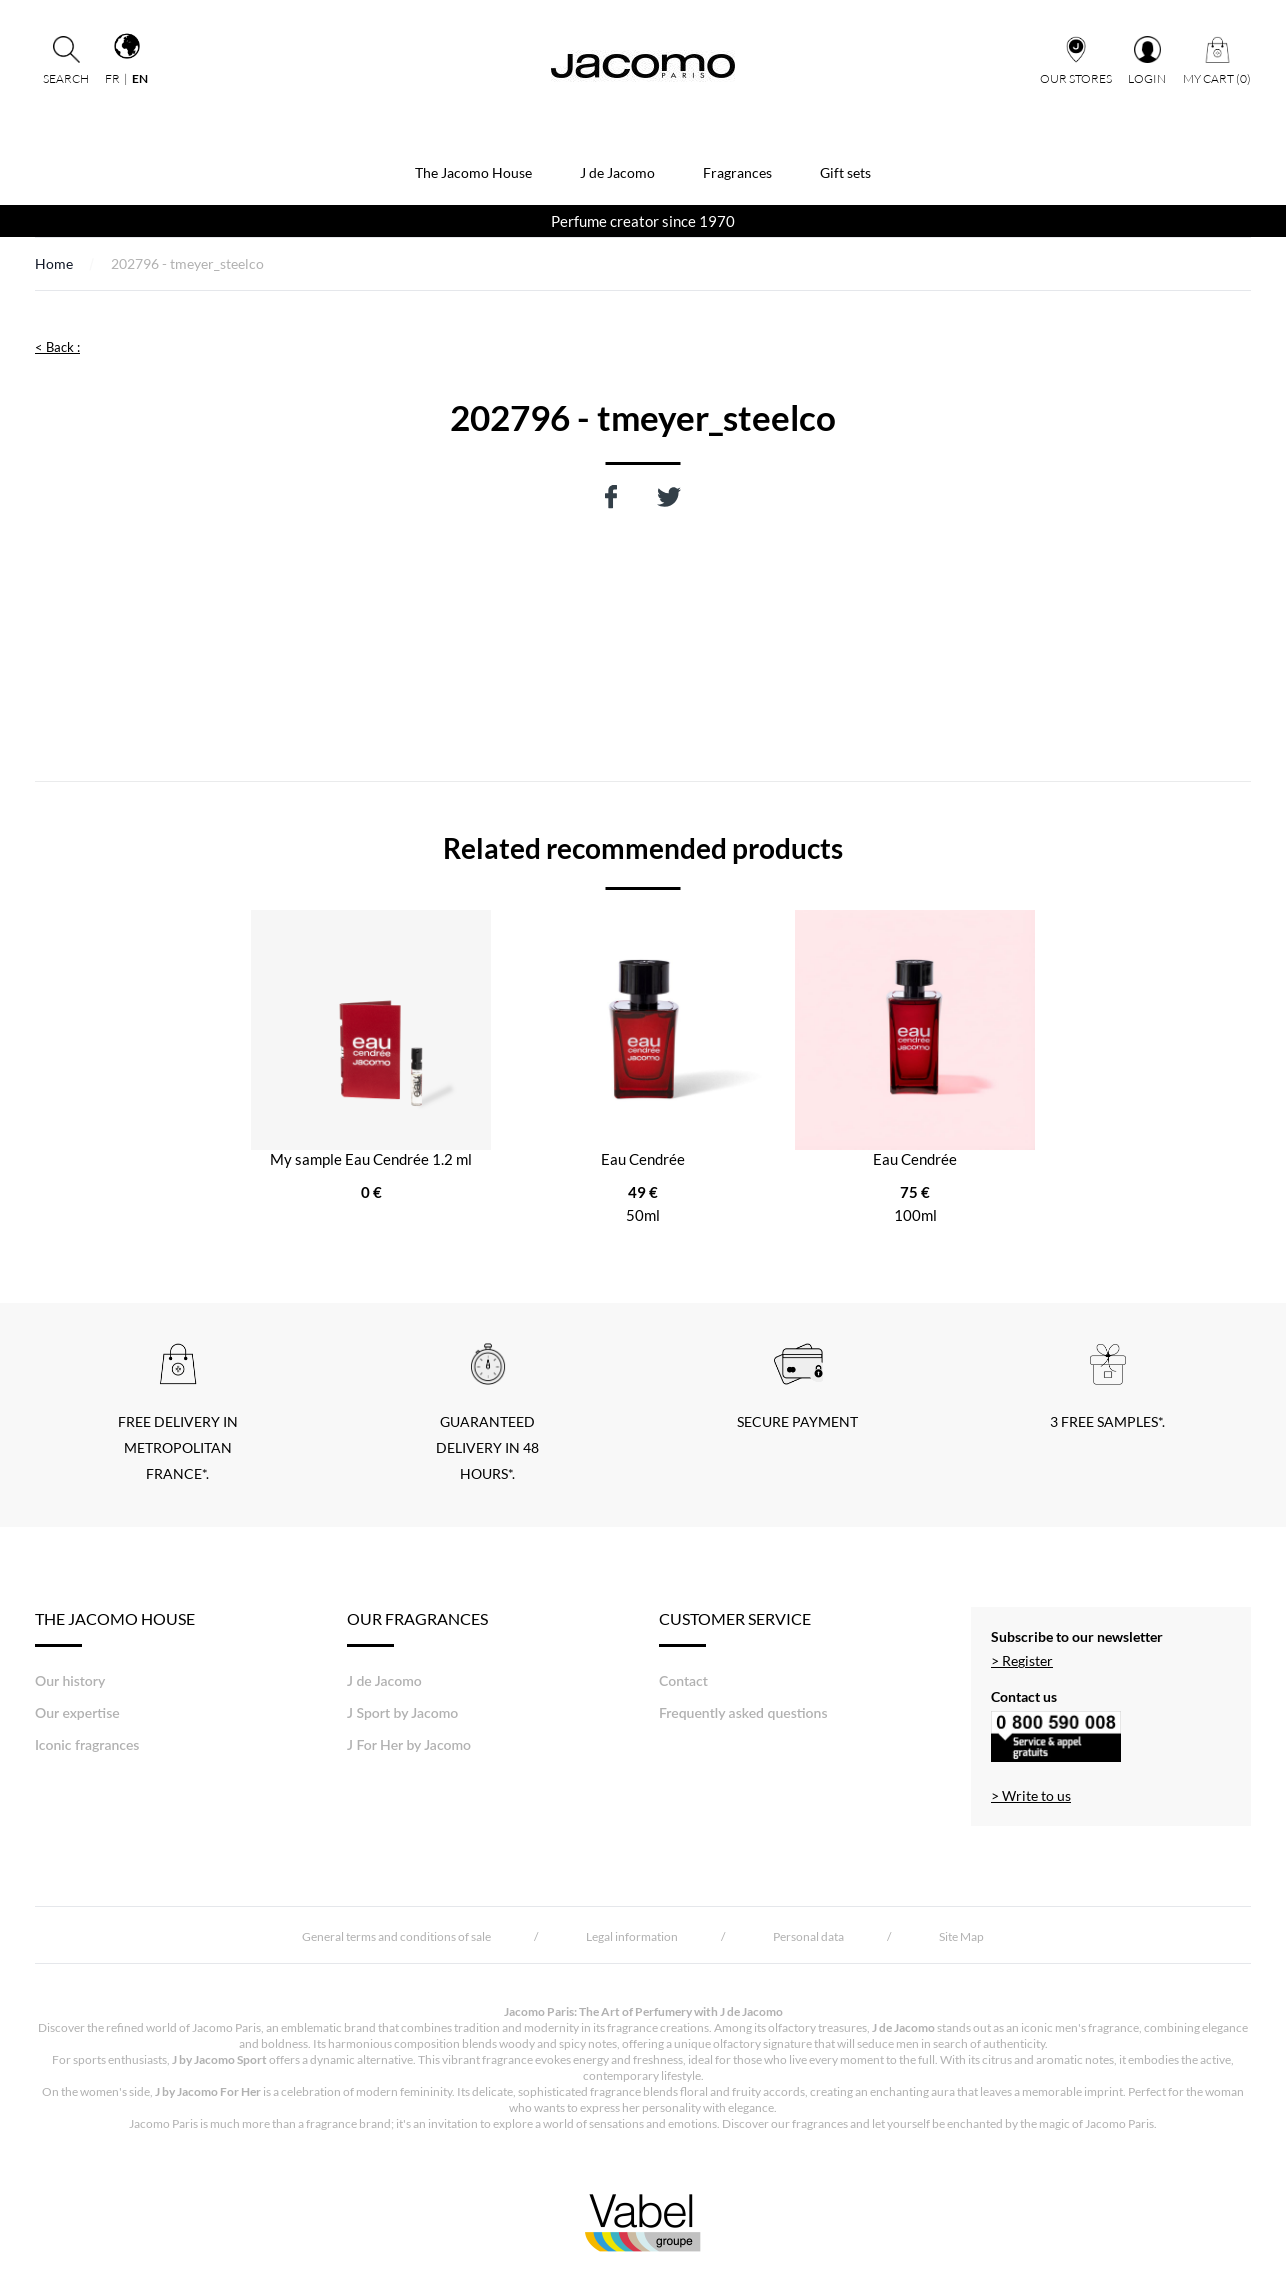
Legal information (632, 1936)
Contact (683, 1680)
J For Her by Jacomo (409, 1744)
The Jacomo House (473, 172)
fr (112, 78)
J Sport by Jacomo (402, 1712)
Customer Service (735, 1628)
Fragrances (737, 172)
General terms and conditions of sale (396, 1936)
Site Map (961, 1936)
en (140, 78)
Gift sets (845, 172)
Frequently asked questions (743, 1712)
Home (54, 263)
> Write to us (1031, 1795)
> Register (1022, 1660)
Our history (70, 1680)
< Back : (57, 347)
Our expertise (77, 1712)
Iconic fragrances (87, 1744)
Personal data (808, 1936)
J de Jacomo (617, 172)
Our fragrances (417, 1628)
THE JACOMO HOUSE (115, 1628)
